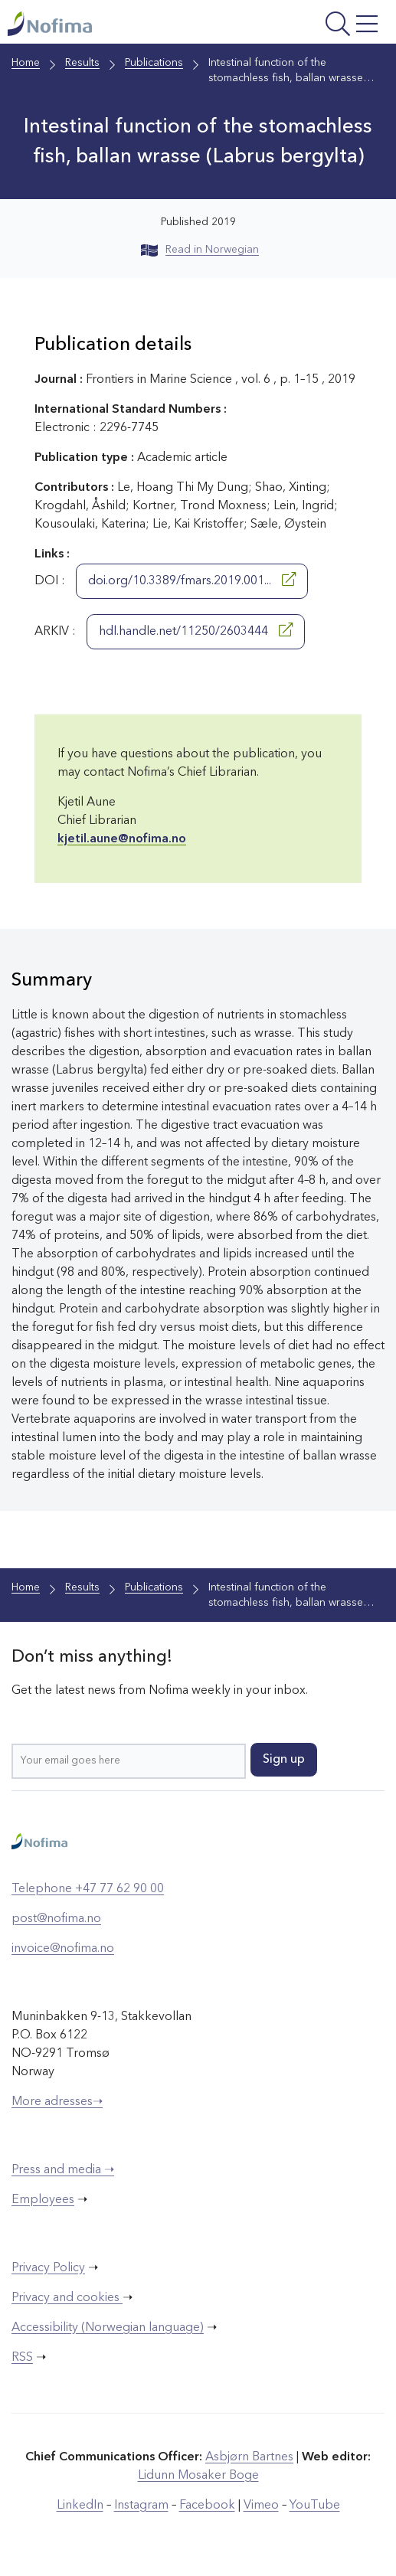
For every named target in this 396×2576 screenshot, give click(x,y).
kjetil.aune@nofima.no (121, 839)
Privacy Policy (48, 2268)
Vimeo (261, 2505)
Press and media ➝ (62, 2170)
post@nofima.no (56, 1919)
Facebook (207, 2505)
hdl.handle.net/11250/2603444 (196, 630)
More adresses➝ (57, 2102)
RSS (22, 2358)
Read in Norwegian (200, 249)
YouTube (315, 2505)
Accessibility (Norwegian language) (107, 2328)
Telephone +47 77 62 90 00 (87, 1889)
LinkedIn (80, 2505)
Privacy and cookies (67, 2298)
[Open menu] (316, 26)
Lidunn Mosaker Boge (198, 2476)
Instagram (141, 2505)
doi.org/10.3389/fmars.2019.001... (192, 579)
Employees (42, 2200)
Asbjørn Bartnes (249, 2457)
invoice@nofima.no (62, 1949)
